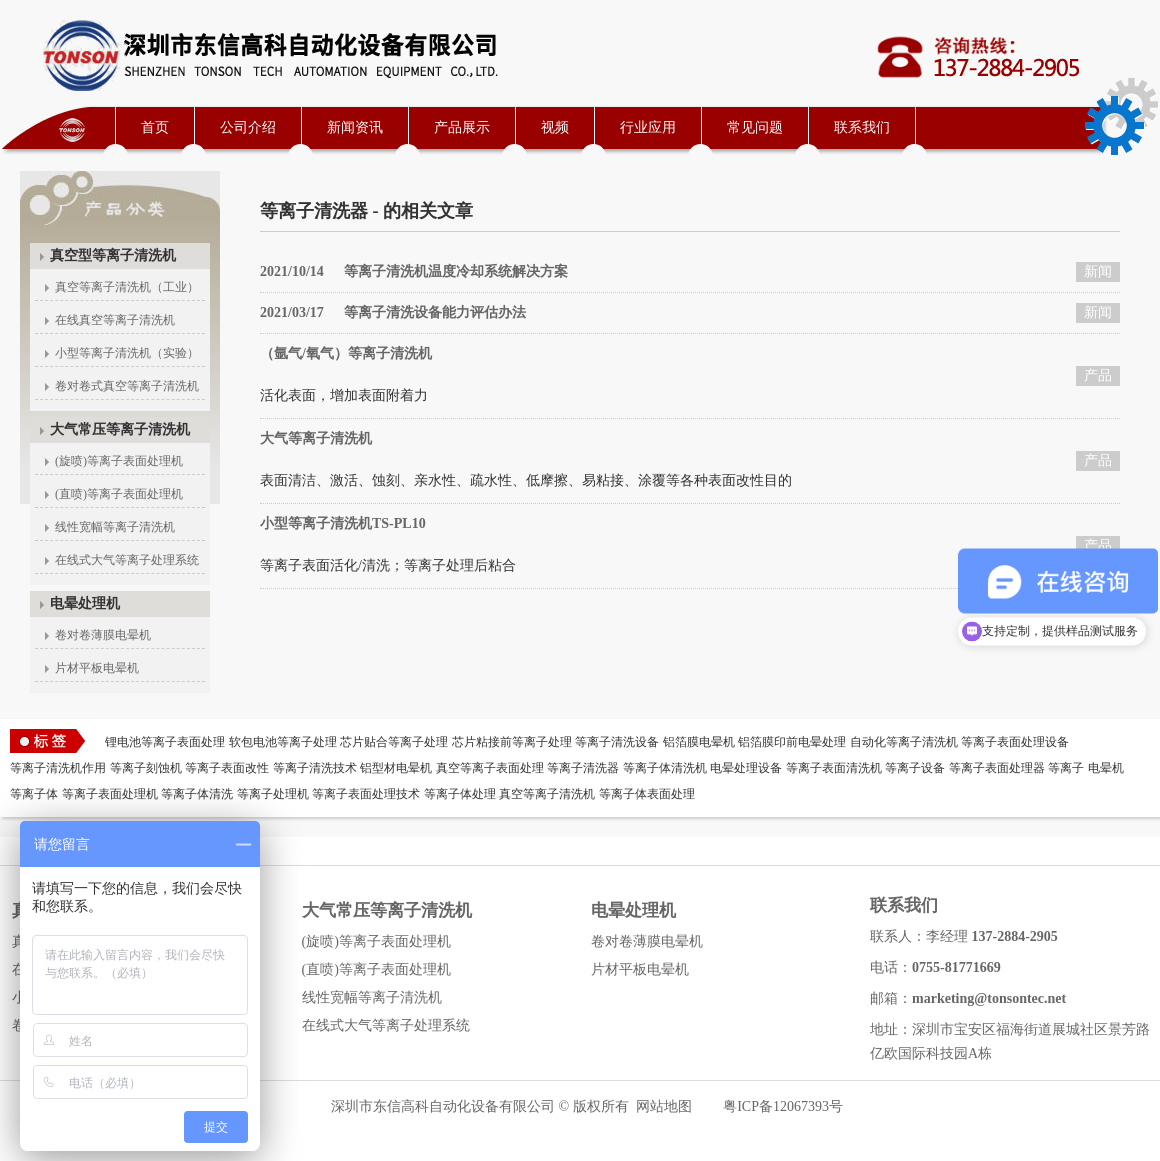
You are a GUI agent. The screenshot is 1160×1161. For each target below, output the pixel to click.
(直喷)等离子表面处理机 (119, 494)
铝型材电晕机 (396, 768)
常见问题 (755, 127)
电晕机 (1106, 768)
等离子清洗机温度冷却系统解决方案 (414, 271)
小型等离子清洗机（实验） (127, 353)
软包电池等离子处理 (283, 742)
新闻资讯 (355, 127)
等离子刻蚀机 (146, 768)
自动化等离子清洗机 (904, 742)
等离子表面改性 (227, 768)
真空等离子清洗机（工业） (127, 287)
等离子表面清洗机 (834, 768)
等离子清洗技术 (315, 768)
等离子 (1066, 768)
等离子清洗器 (583, 768)
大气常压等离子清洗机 (120, 429)
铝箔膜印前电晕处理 (792, 742)
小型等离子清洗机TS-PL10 (343, 523)
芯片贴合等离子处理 (394, 742)
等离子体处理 (460, 794)
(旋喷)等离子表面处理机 (119, 461)
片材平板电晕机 (97, 668)
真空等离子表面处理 (490, 768)
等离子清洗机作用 (58, 768)
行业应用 (648, 127)
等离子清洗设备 (617, 742)
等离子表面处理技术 (366, 794)
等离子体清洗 (197, 794)
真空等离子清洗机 (547, 794)
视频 (555, 127)
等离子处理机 (273, 794)
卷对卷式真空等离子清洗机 (127, 386)
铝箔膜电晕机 (699, 742)
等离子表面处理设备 (1015, 742)
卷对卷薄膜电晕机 (103, 635)
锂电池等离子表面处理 (165, 742)
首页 (155, 127)
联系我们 (862, 127)
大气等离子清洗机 (316, 438)
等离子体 (34, 794)
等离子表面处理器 (997, 768)
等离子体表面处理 (647, 794)
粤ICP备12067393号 (783, 1106)
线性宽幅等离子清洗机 (115, 527)
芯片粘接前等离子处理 (512, 742)
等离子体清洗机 (665, 768)
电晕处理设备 (746, 768)
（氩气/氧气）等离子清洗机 (346, 353)
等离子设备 (915, 768)
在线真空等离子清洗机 (115, 320)
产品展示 (462, 127)
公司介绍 (248, 127)
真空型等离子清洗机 (113, 255)
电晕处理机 (85, 603)
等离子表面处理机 (110, 794)
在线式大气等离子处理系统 (127, 560)
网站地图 (664, 1106)
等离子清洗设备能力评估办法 (393, 312)
